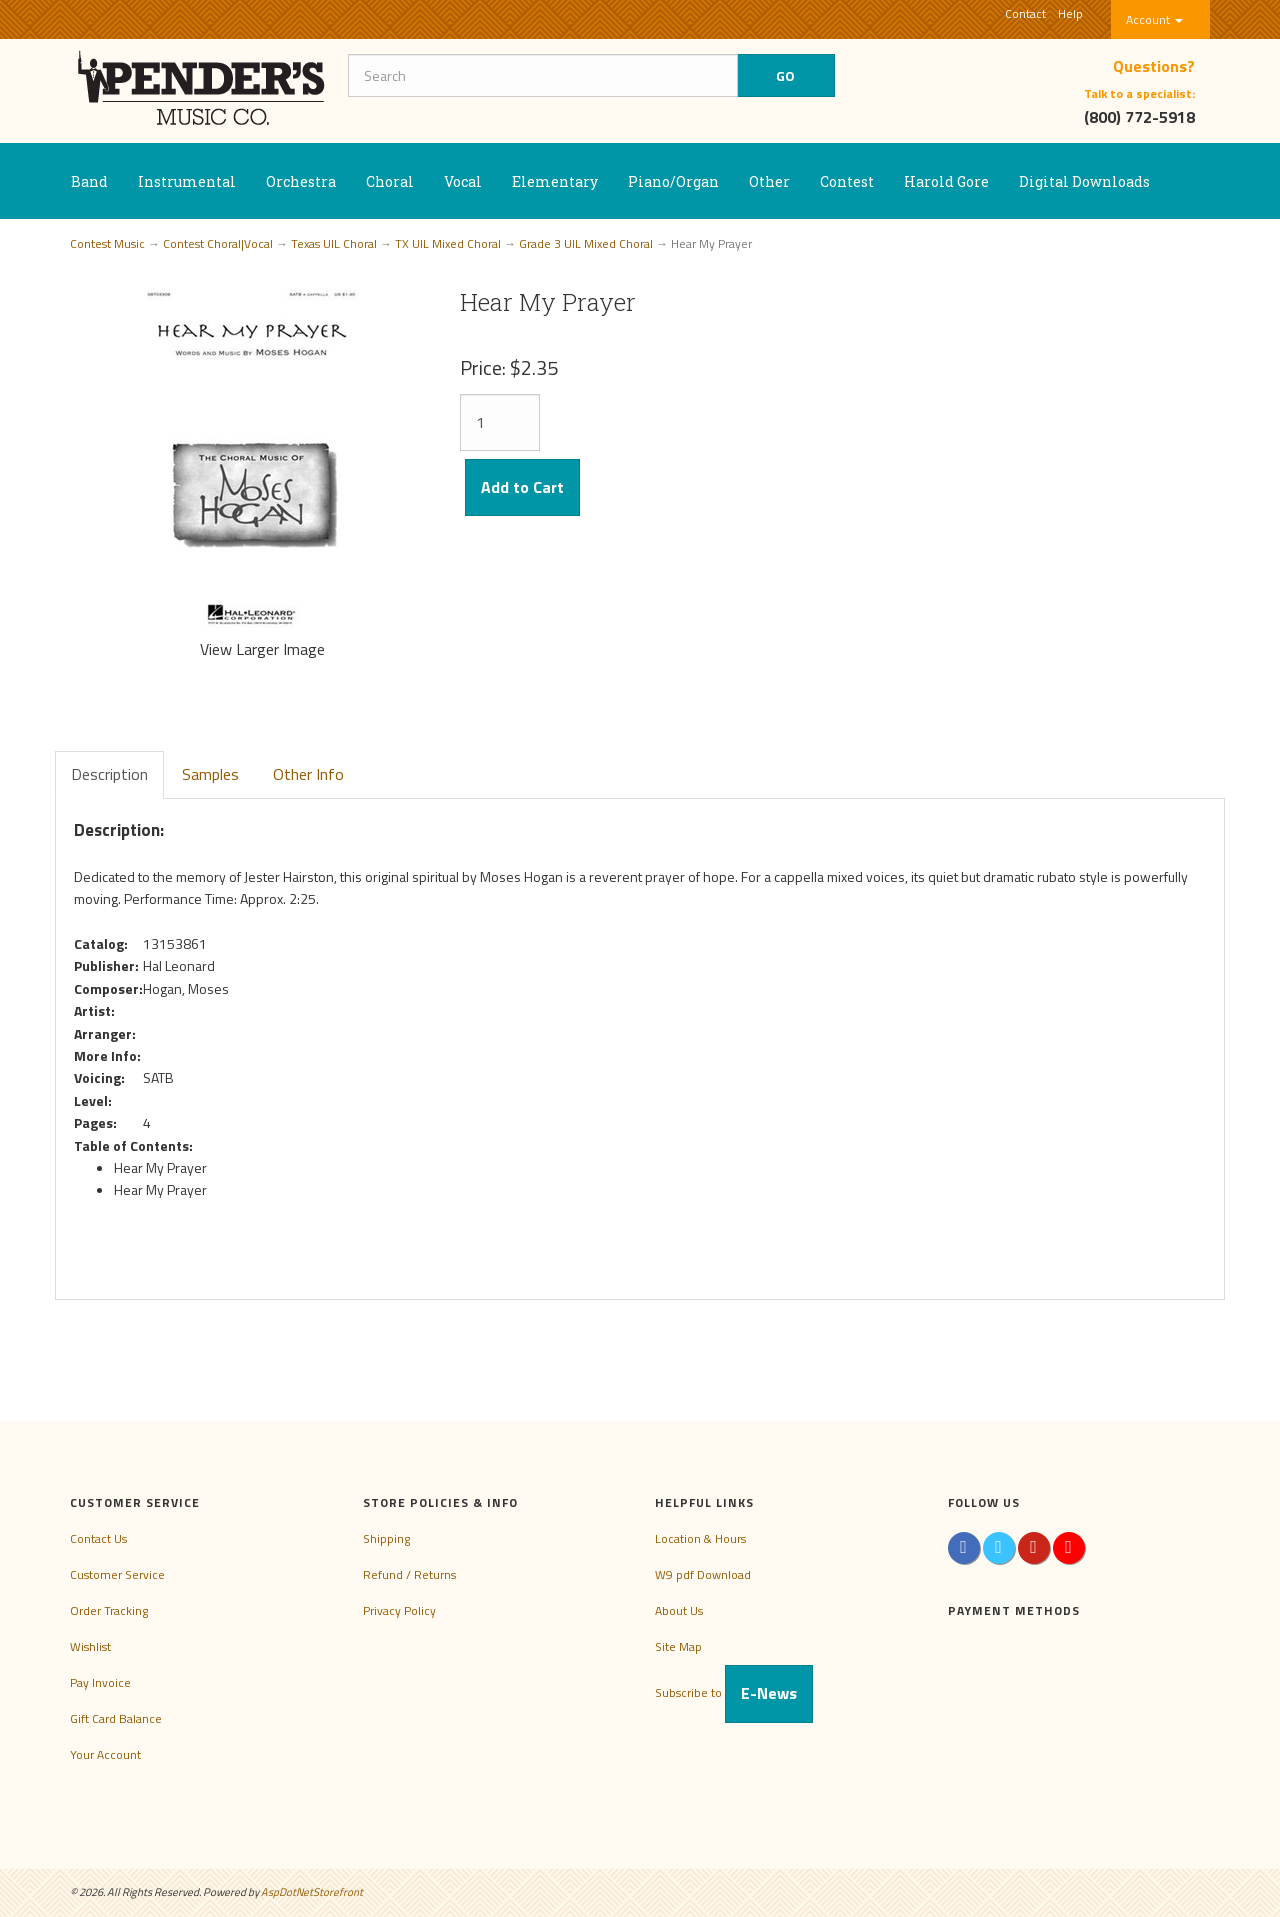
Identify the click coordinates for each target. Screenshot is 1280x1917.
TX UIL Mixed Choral (448, 243)
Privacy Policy (399, 1610)
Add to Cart (522, 487)
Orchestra (301, 181)
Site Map (678, 1646)
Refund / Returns (409, 1574)
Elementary (555, 181)
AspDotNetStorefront (312, 1892)
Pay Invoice (100, 1682)
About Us (679, 1610)
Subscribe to (734, 1692)
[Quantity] (500, 422)
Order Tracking (109, 1610)
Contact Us (98, 1538)
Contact (1025, 13)
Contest (847, 181)
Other (769, 181)
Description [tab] (109, 774)
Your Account (105, 1754)
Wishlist (90, 1646)
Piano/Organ (673, 181)
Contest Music (107, 243)
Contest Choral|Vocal (218, 243)
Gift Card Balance (116, 1718)
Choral (390, 181)
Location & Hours (700, 1538)
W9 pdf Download (703, 1574)
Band (89, 181)
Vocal (463, 181)
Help (1070, 13)
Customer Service (117, 1574)
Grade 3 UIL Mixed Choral (586, 243)
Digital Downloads (1084, 181)
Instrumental (187, 181)
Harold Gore (946, 181)
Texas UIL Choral (334, 243)
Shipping (386, 1538)
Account (1154, 19)
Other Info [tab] (308, 774)
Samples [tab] (210, 774)
